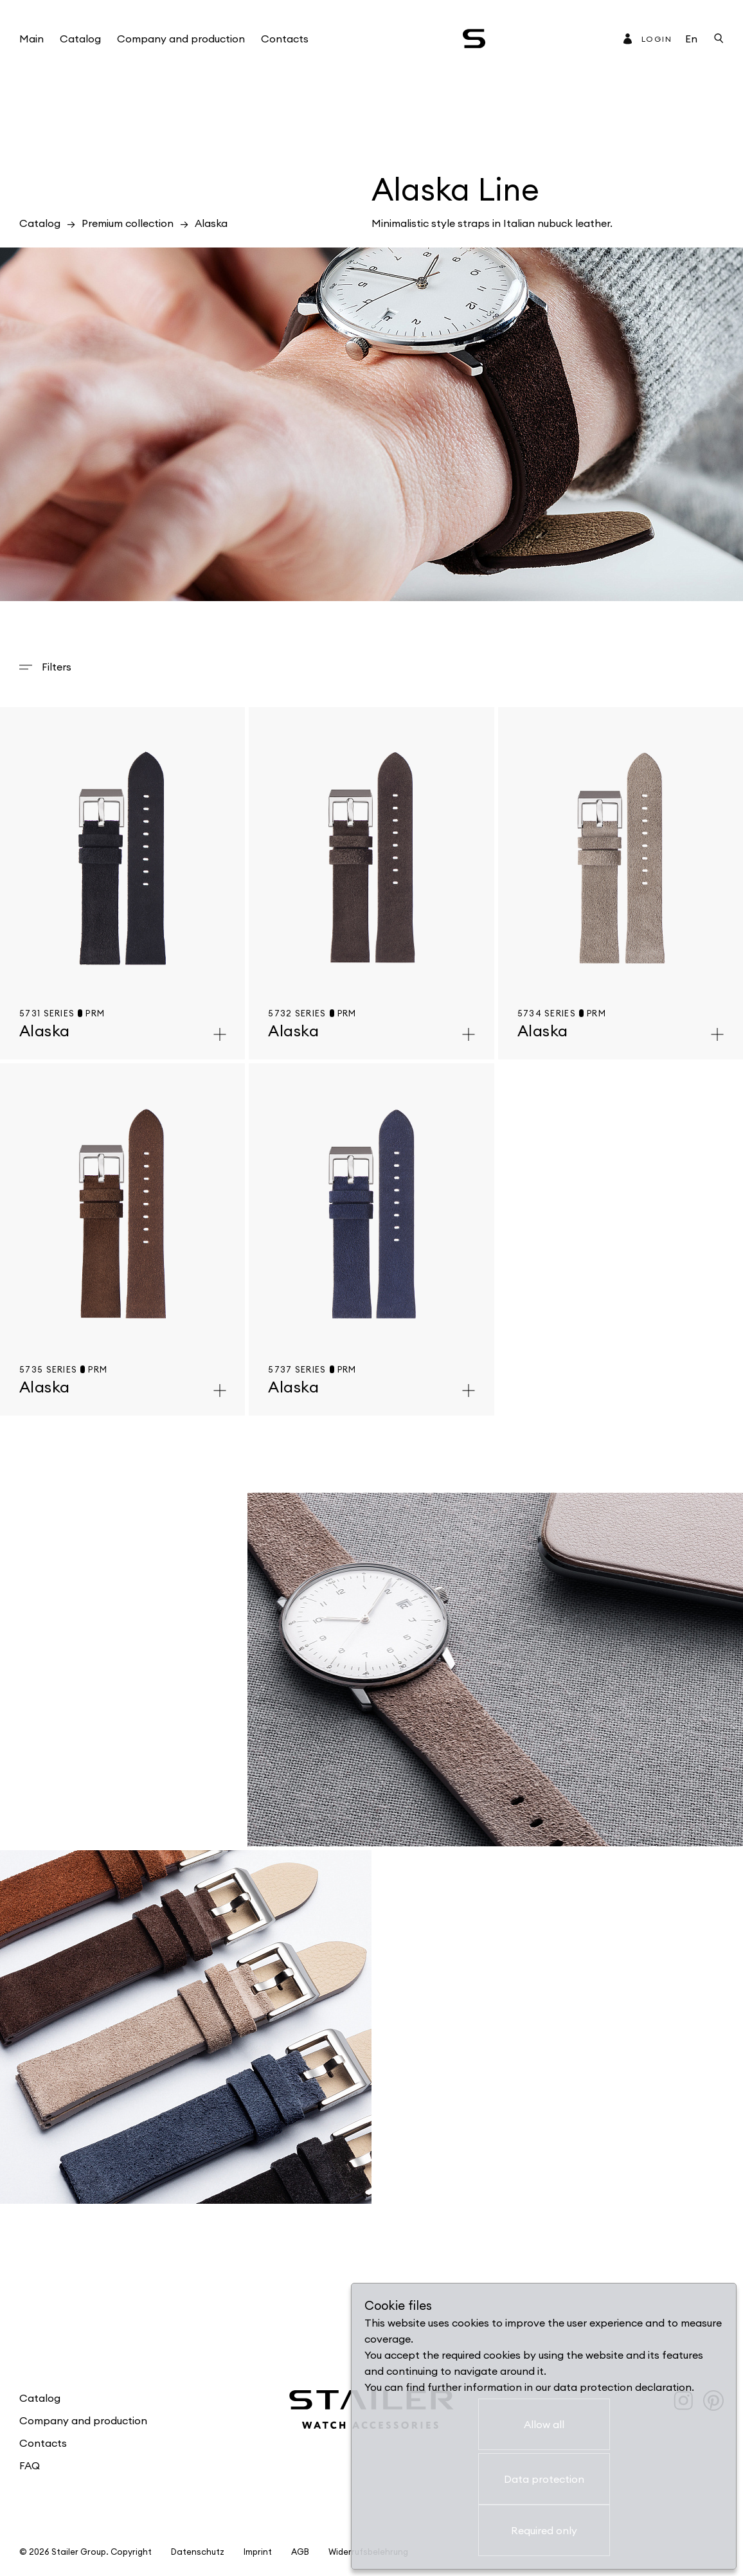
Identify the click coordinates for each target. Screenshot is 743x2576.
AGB (300, 2552)
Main (31, 38)
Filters (56, 666)
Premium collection (128, 223)
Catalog (80, 38)
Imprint (258, 2552)
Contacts (285, 38)
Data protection (544, 2478)
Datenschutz (197, 2552)
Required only (544, 2530)
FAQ (29, 2465)
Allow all (544, 2424)
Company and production (181, 38)
